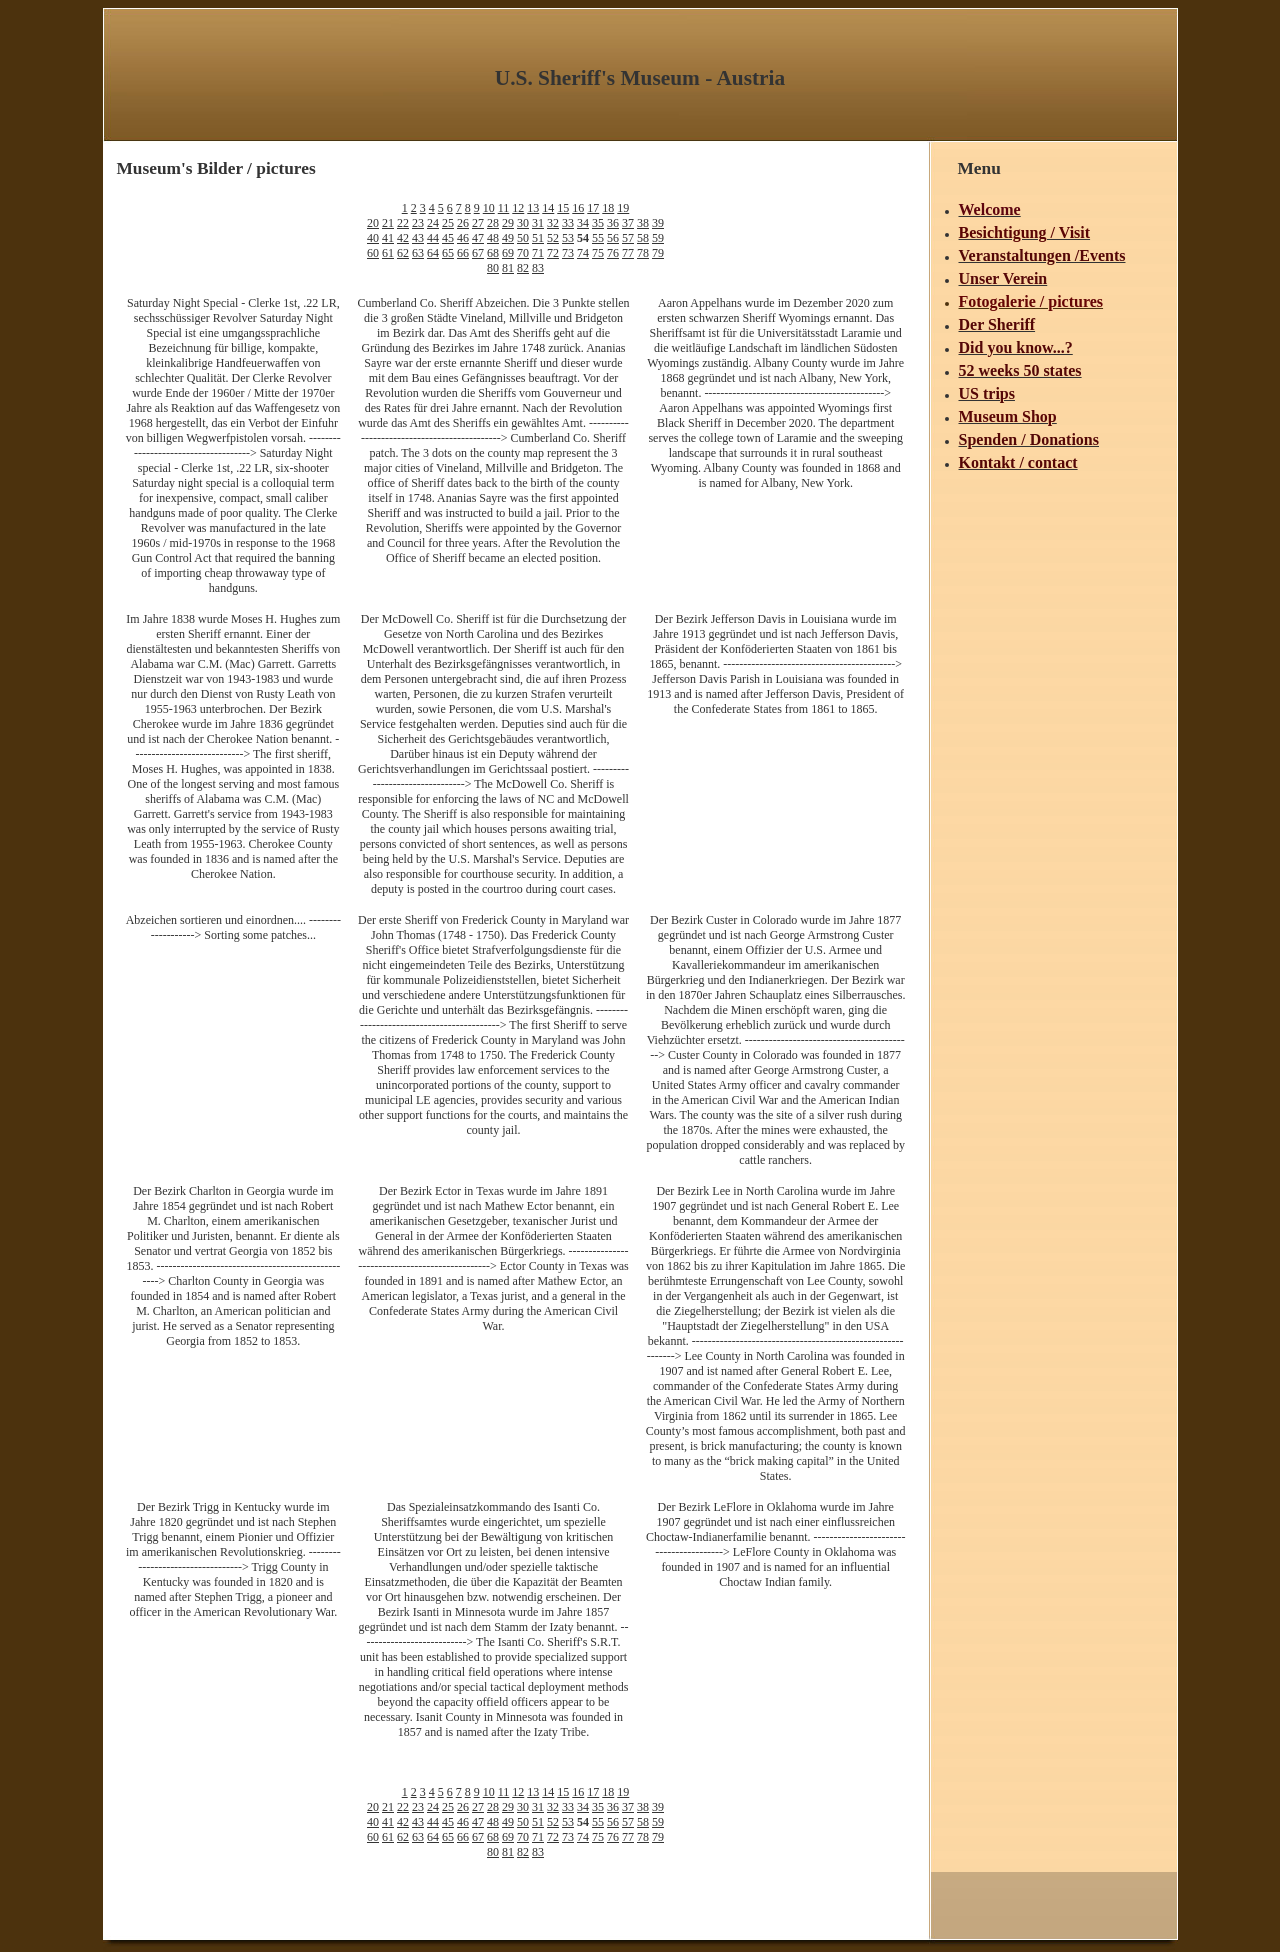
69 (508, 253)
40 (373, 238)
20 (373, 223)
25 (448, 223)
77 (628, 253)
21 (388, 223)
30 (523, 223)
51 (538, 238)
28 (493, 223)
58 (643, 238)
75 (598, 253)
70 (523, 253)
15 (563, 208)
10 (489, 208)
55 (598, 238)
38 (643, 223)
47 (478, 238)
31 (538, 223)
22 (403, 223)
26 (463, 223)
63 (418, 253)
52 (553, 238)
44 (433, 238)
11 (504, 208)
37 (628, 223)
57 (628, 238)
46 (463, 238)
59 (658, 238)
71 (538, 253)
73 (568, 253)
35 (598, 223)
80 (493, 268)
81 (508, 268)
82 (523, 268)
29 (508, 223)
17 (593, 208)
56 (613, 238)
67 (478, 253)
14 (548, 208)
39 (658, 223)
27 (478, 223)
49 (508, 238)
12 (518, 208)
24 (433, 223)
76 (613, 253)
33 (568, 223)
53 (568, 238)
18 (608, 208)
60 (373, 253)
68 (493, 253)
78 (643, 253)
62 (403, 253)
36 (613, 223)
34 (583, 223)
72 (553, 253)
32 (553, 223)
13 (533, 208)
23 (418, 223)
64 (433, 253)
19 (623, 208)
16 (578, 208)
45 (448, 238)
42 (403, 238)
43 (418, 238)
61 (388, 253)
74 (583, 253)
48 (493, 238)
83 (538, 268)
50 (523, 238)
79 (658, 253)
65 (448, 253)
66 (463, 253)
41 (388, 238)
